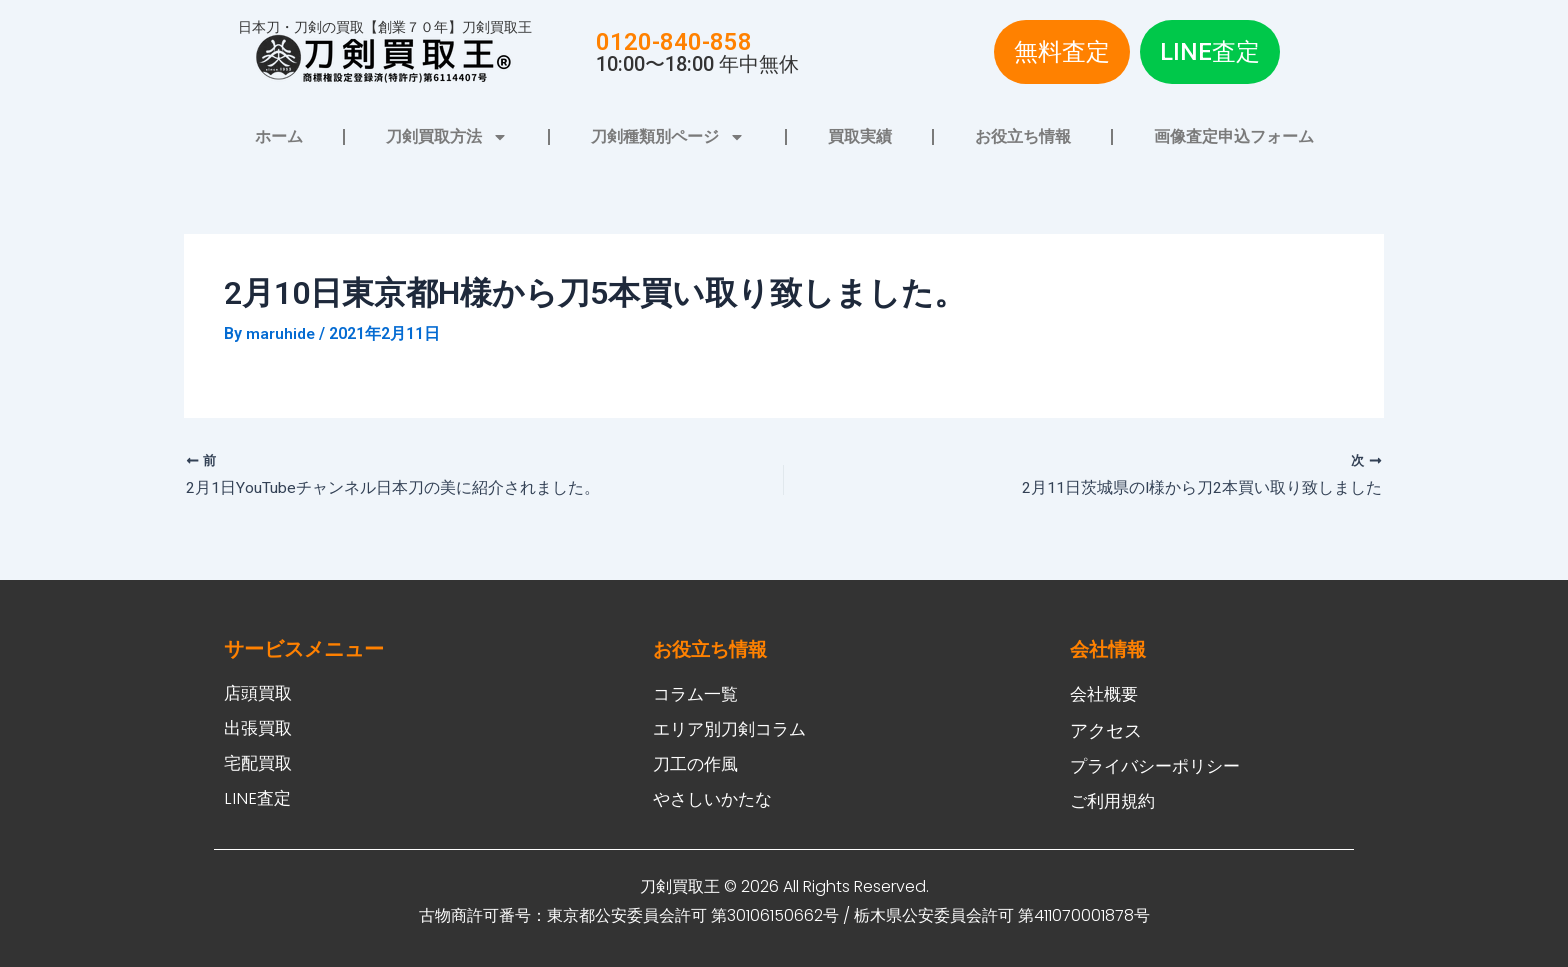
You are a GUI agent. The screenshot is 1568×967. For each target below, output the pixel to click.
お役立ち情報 (1023, 136)
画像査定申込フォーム (1234, 136)
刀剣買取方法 (447, 137)
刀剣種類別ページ (668, 137)
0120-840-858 (674, 42)
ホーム (279, 136)
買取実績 (860, 136)
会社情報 (1110, 644)
